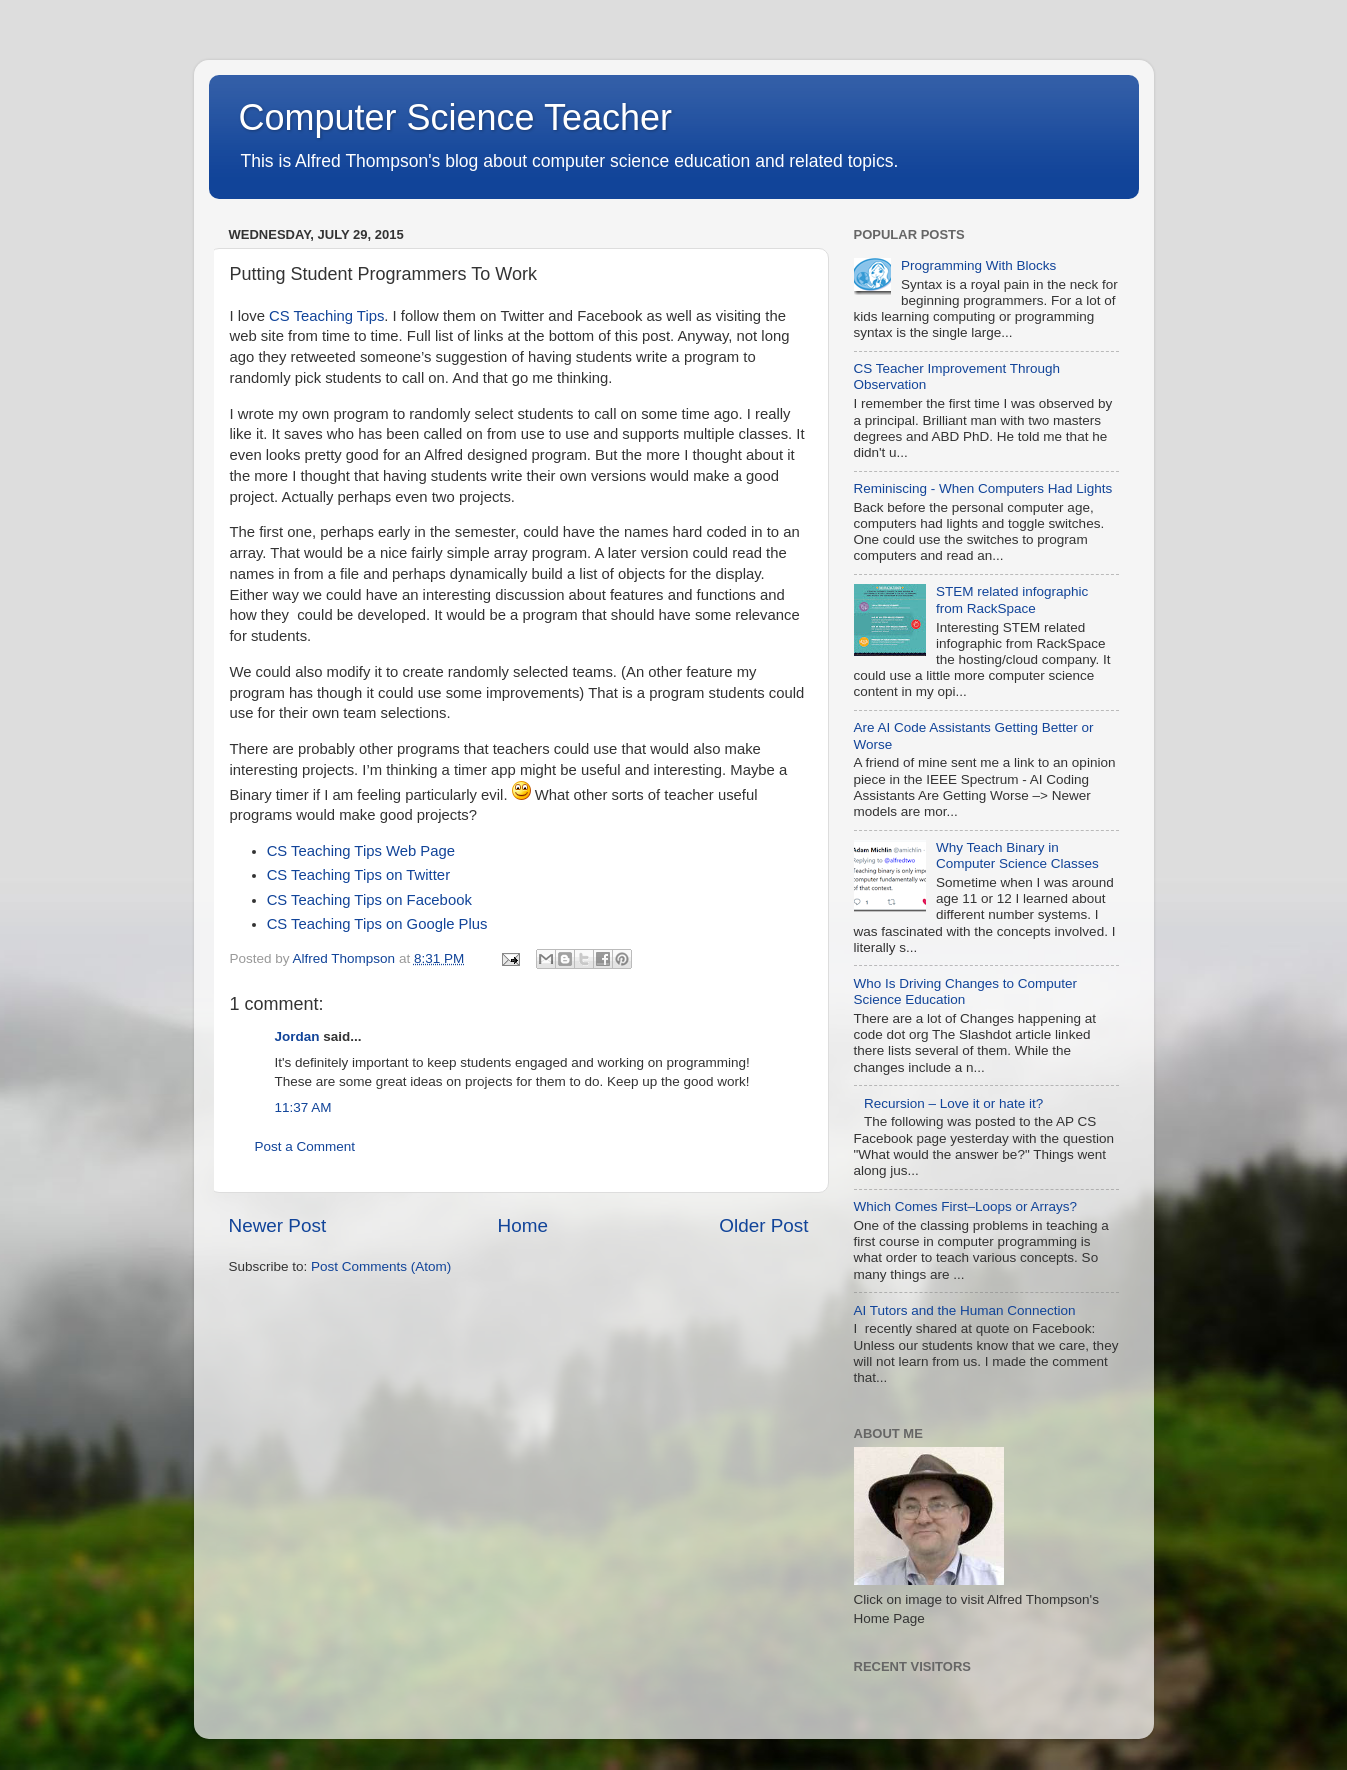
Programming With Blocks (978, 265)
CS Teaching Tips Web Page (361, 851)
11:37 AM (303, 1107)
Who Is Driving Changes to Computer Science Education (966, 991)
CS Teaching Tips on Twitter (358, 875)
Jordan (297, 1036)
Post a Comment (305, 1146)
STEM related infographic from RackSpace (1012, 599)
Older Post (763, 1225)
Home (523, 1225)
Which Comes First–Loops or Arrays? (966, 1206)
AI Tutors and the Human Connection (965, 1310)
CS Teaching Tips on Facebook (369, 900)
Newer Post (278, 1225)
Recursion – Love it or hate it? (953, 1103)
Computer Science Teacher (456, 117)
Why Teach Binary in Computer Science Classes (1017, 855)
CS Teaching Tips (326, 316)
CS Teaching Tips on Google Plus (377, 924)
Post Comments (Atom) (381, 1266)
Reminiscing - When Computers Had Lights (983, 488)
